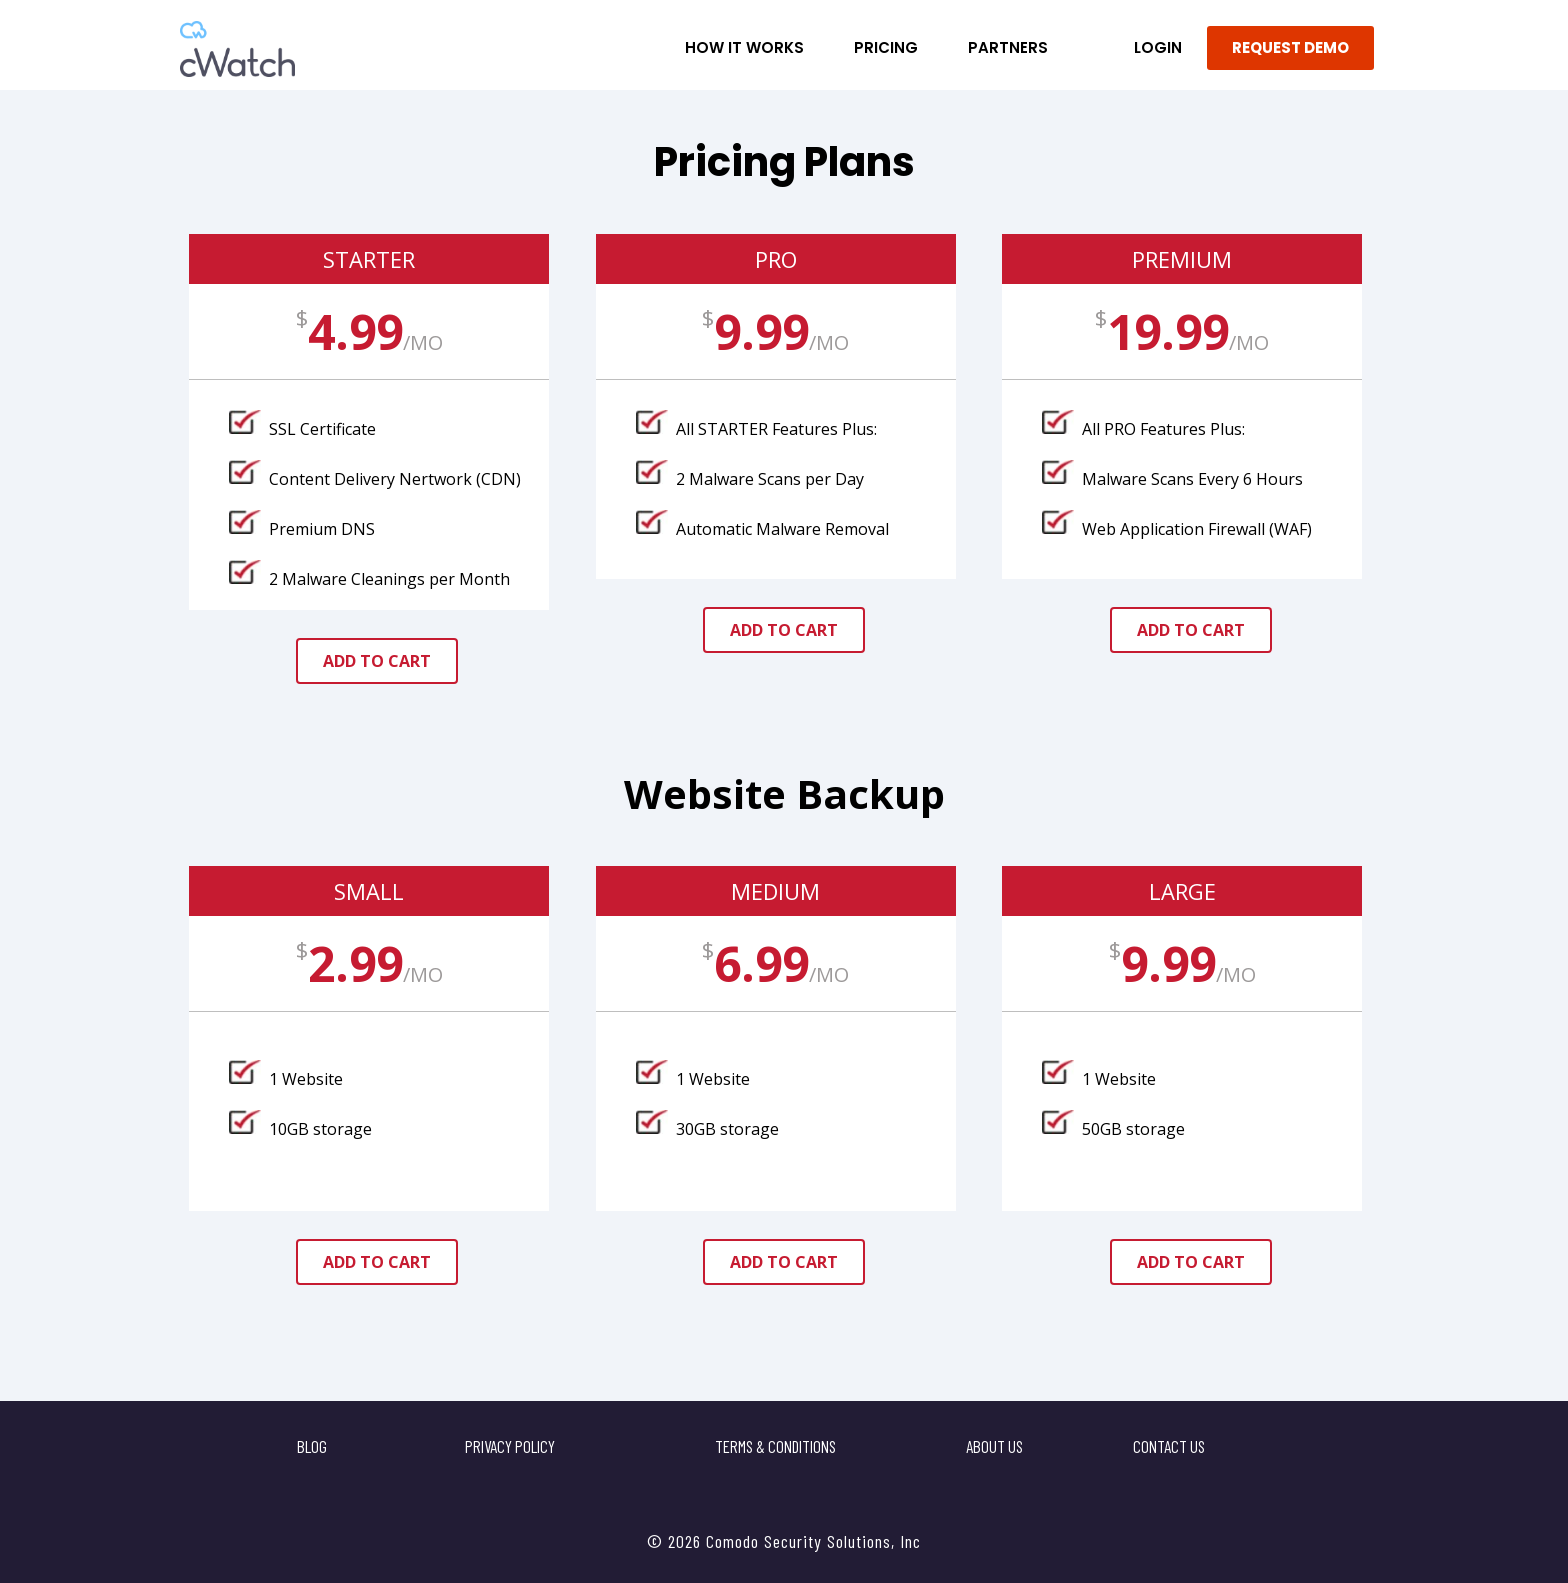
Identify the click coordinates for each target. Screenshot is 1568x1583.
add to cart (377, 661)
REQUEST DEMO (1290, 47)
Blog (312, 1446)
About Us (994, 1446)
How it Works (744, 47)
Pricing (886, 47)
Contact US (1169, 1446)
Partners (1008, 47)
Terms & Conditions (775, 1446)
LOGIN (1158, 47)
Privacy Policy (510, 1446)
